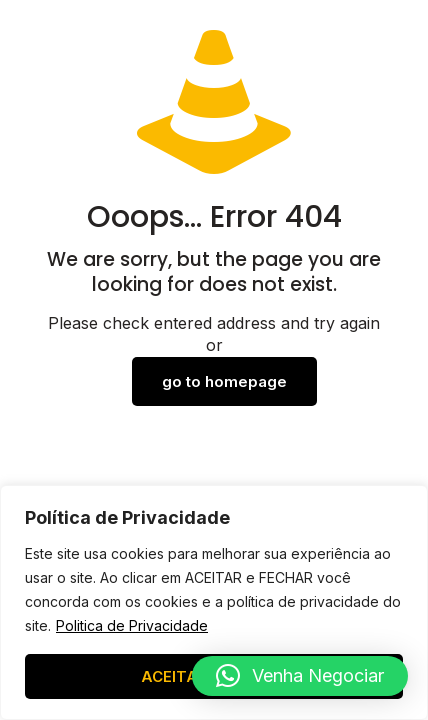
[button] (300, 676)
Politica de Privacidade (132, 625)
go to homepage (224, 381)
